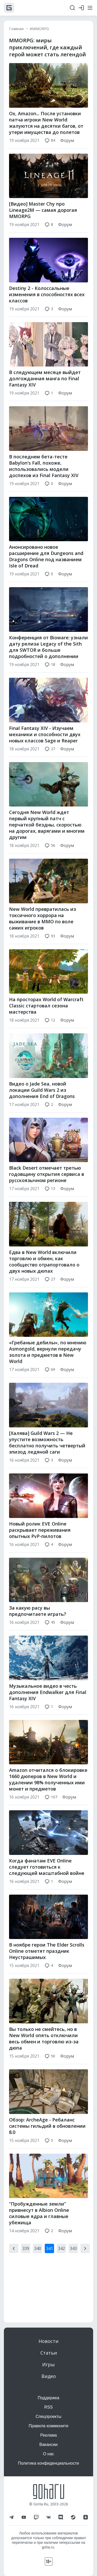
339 (25, 2259)
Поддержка (48, 2398)
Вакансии (48, 2444)
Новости (48, 2341)
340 (37, 2259)
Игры (48, 2364)
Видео (48, 2376)
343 (73, 2259)
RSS (48, 2407)
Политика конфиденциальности (48, 2463)
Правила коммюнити (49, 2426)
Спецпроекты (49, 2416)
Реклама (48, 2435)
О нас (48, 2454)
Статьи (48, 2353)
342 (61, 2259)
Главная (16, 28)
